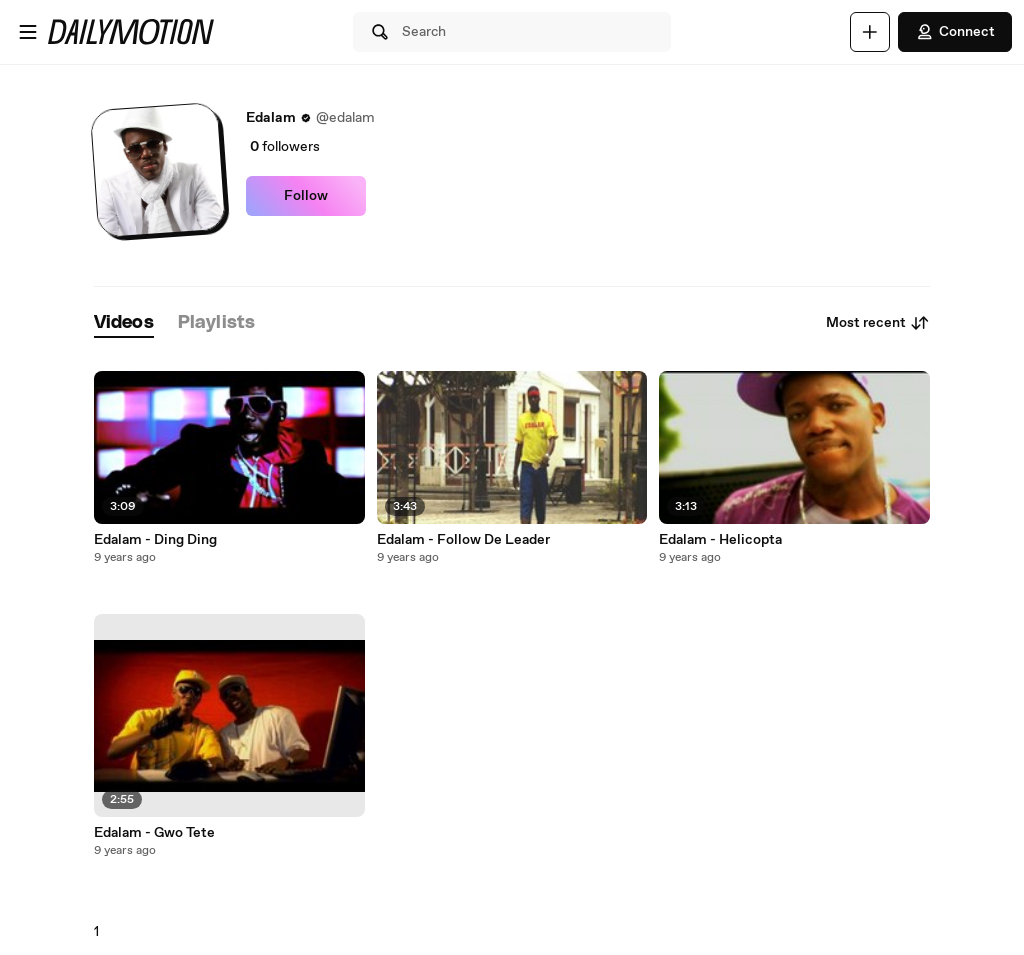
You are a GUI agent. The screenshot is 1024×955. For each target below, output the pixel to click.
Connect (955, 32)
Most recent (878, 323)
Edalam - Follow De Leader (463, 540)
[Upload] (870, 32)
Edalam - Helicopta (720, 540)
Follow (306, 196)
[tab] (124, 323)
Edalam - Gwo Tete (154, 833)
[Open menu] (28, 32)
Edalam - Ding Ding (155, 540)
